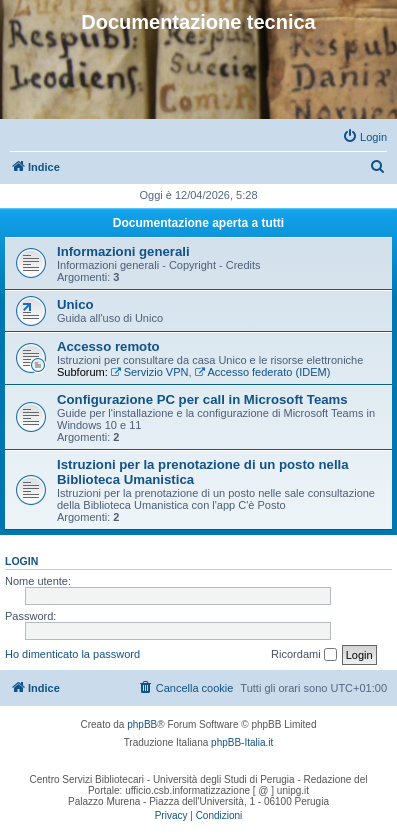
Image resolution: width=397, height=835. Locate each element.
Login (21, 561)
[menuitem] (364, 137)
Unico (75, 304)
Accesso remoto (108, 346)
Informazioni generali (123, 251)
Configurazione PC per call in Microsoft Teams (202, 399)
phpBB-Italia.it (242, 742)
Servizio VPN (150, 372)
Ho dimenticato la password (72, 654)
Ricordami (304, 655)
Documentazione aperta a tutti (198, 223)
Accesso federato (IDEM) (263, 372)
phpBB (142, 724)
